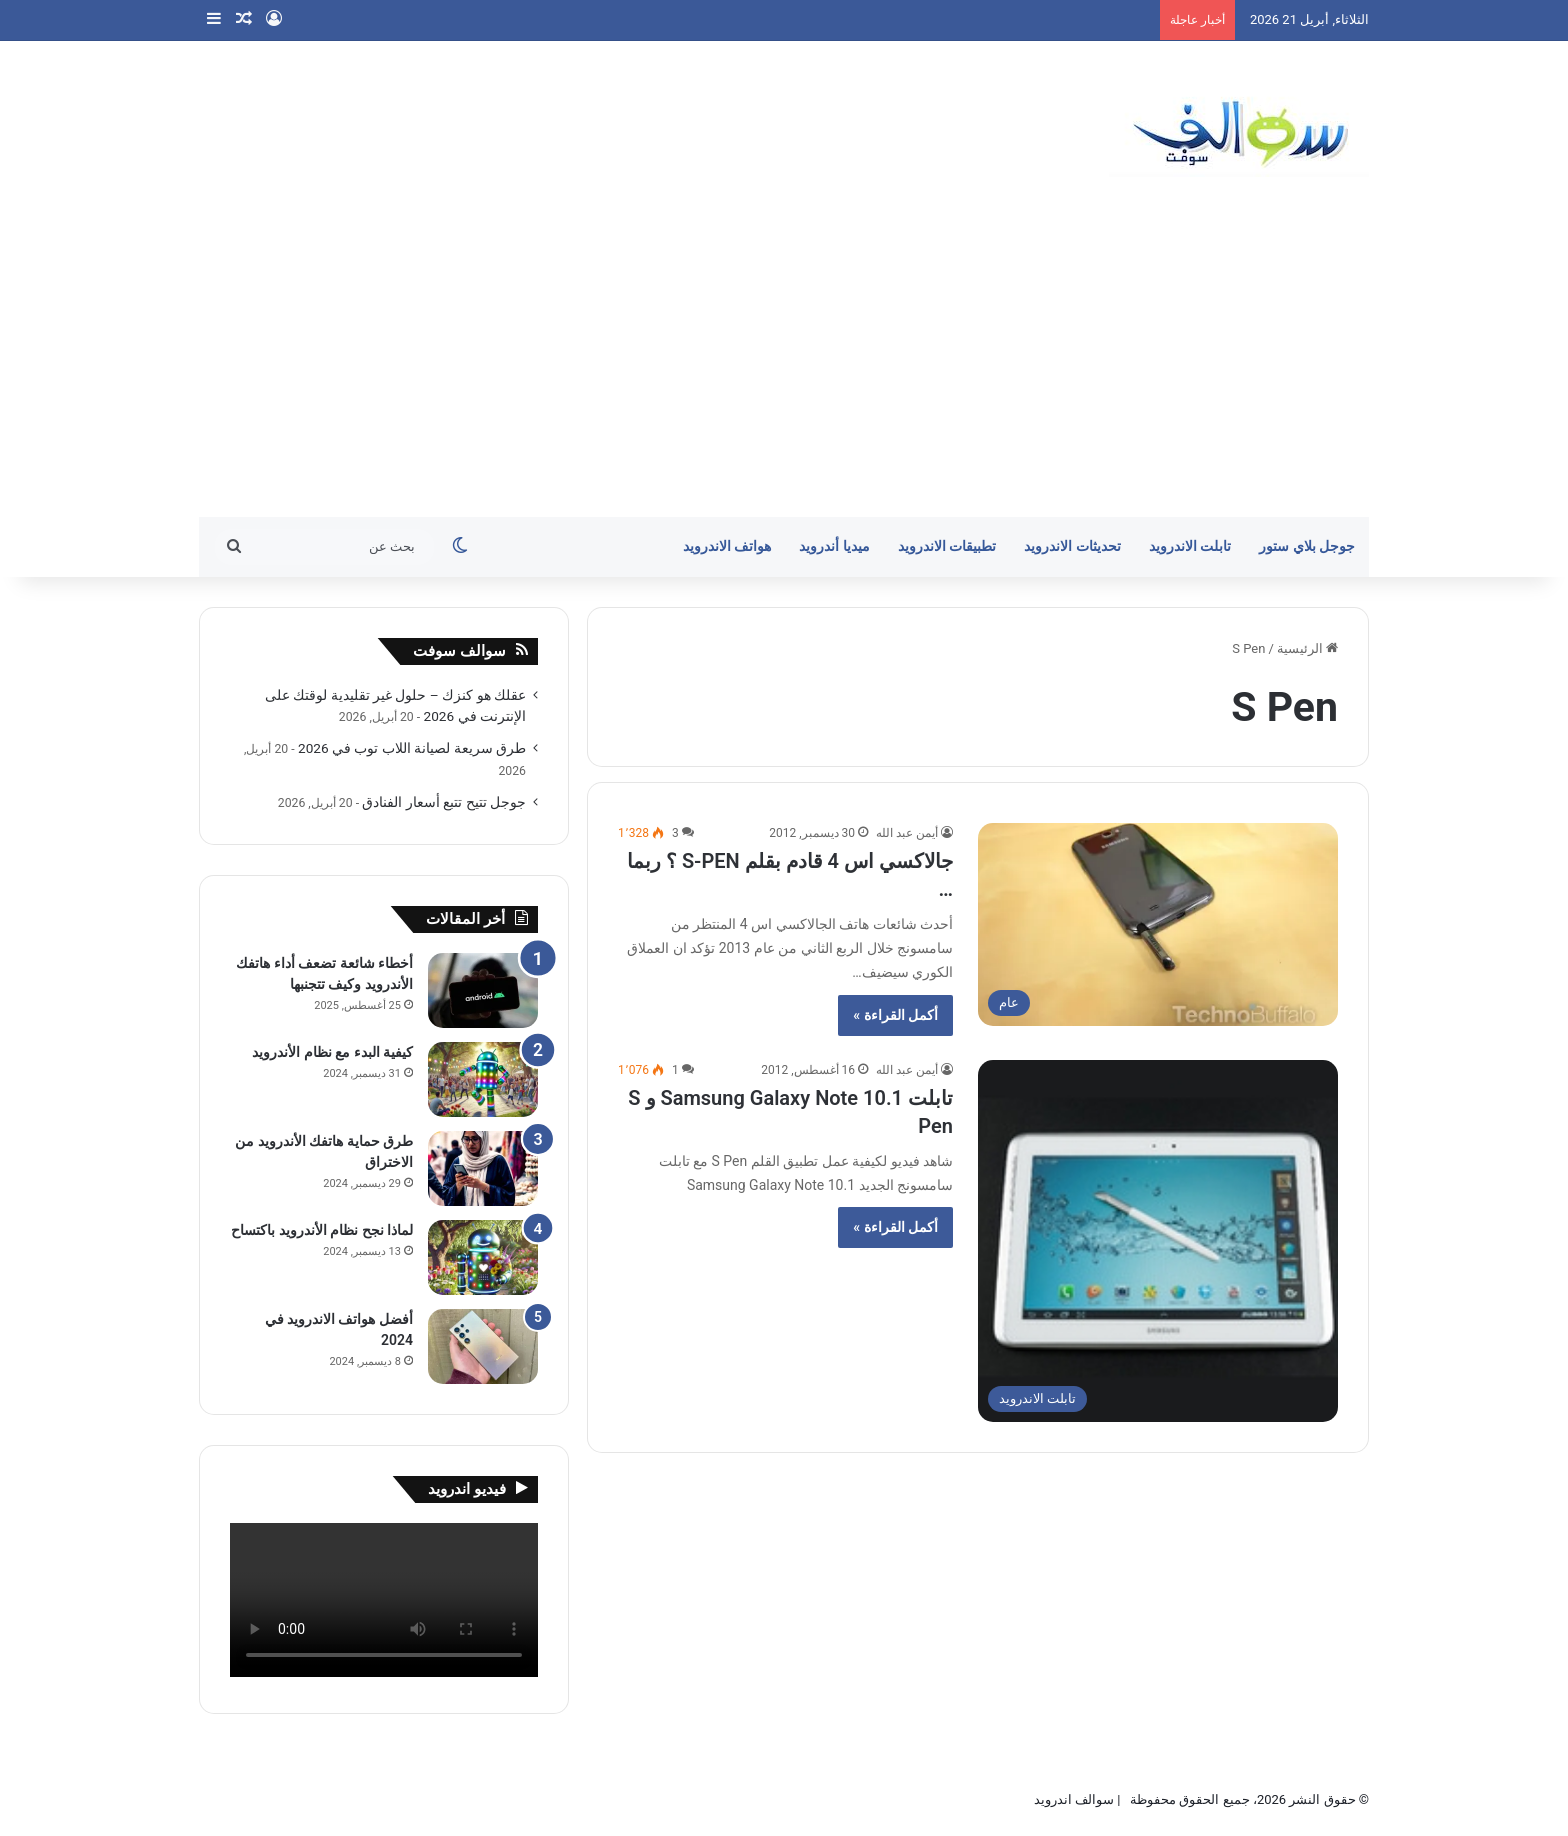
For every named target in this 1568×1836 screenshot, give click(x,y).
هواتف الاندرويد (727, 546)
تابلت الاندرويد (1190, 546)
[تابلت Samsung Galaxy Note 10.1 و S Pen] (1158, 1241)
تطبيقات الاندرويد (947, 546)
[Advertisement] (784, 367)
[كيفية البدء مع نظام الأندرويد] (483, 1079)
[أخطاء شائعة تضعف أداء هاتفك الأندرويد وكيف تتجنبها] (483, 990)
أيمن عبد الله (907, 833)
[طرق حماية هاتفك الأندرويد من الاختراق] (483, 1168)
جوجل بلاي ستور (1307, 546)
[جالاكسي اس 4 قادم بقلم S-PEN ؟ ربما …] (1158, 924)
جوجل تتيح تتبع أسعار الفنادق (444, 802)
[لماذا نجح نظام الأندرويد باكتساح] (483, 1257)
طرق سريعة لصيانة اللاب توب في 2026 (412, 748)
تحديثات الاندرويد (1072, 546)
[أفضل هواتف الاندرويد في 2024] (483, 1346)
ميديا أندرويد (834, 546)
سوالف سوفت (459, 651)
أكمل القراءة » (895, 1015)
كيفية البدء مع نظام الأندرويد (332, 1052)
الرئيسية (1307, 648)
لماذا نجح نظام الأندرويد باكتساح (322, 1230)
